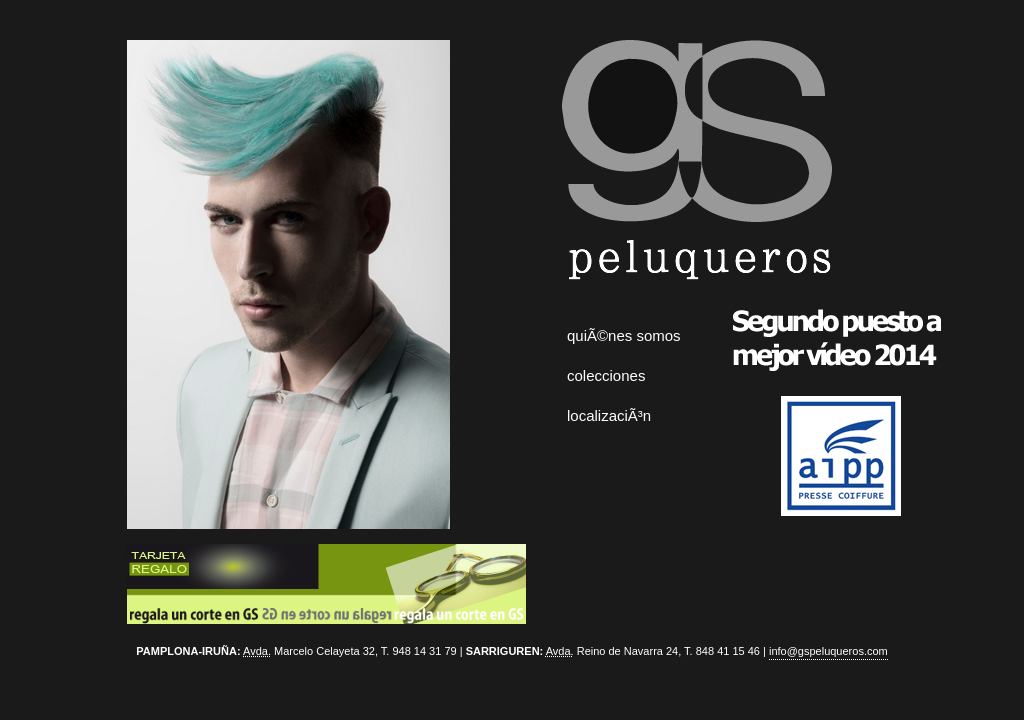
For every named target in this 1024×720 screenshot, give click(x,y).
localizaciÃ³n (609, 415)
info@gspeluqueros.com (828, 651)
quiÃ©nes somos (624, 335)
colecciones (606, 375)
